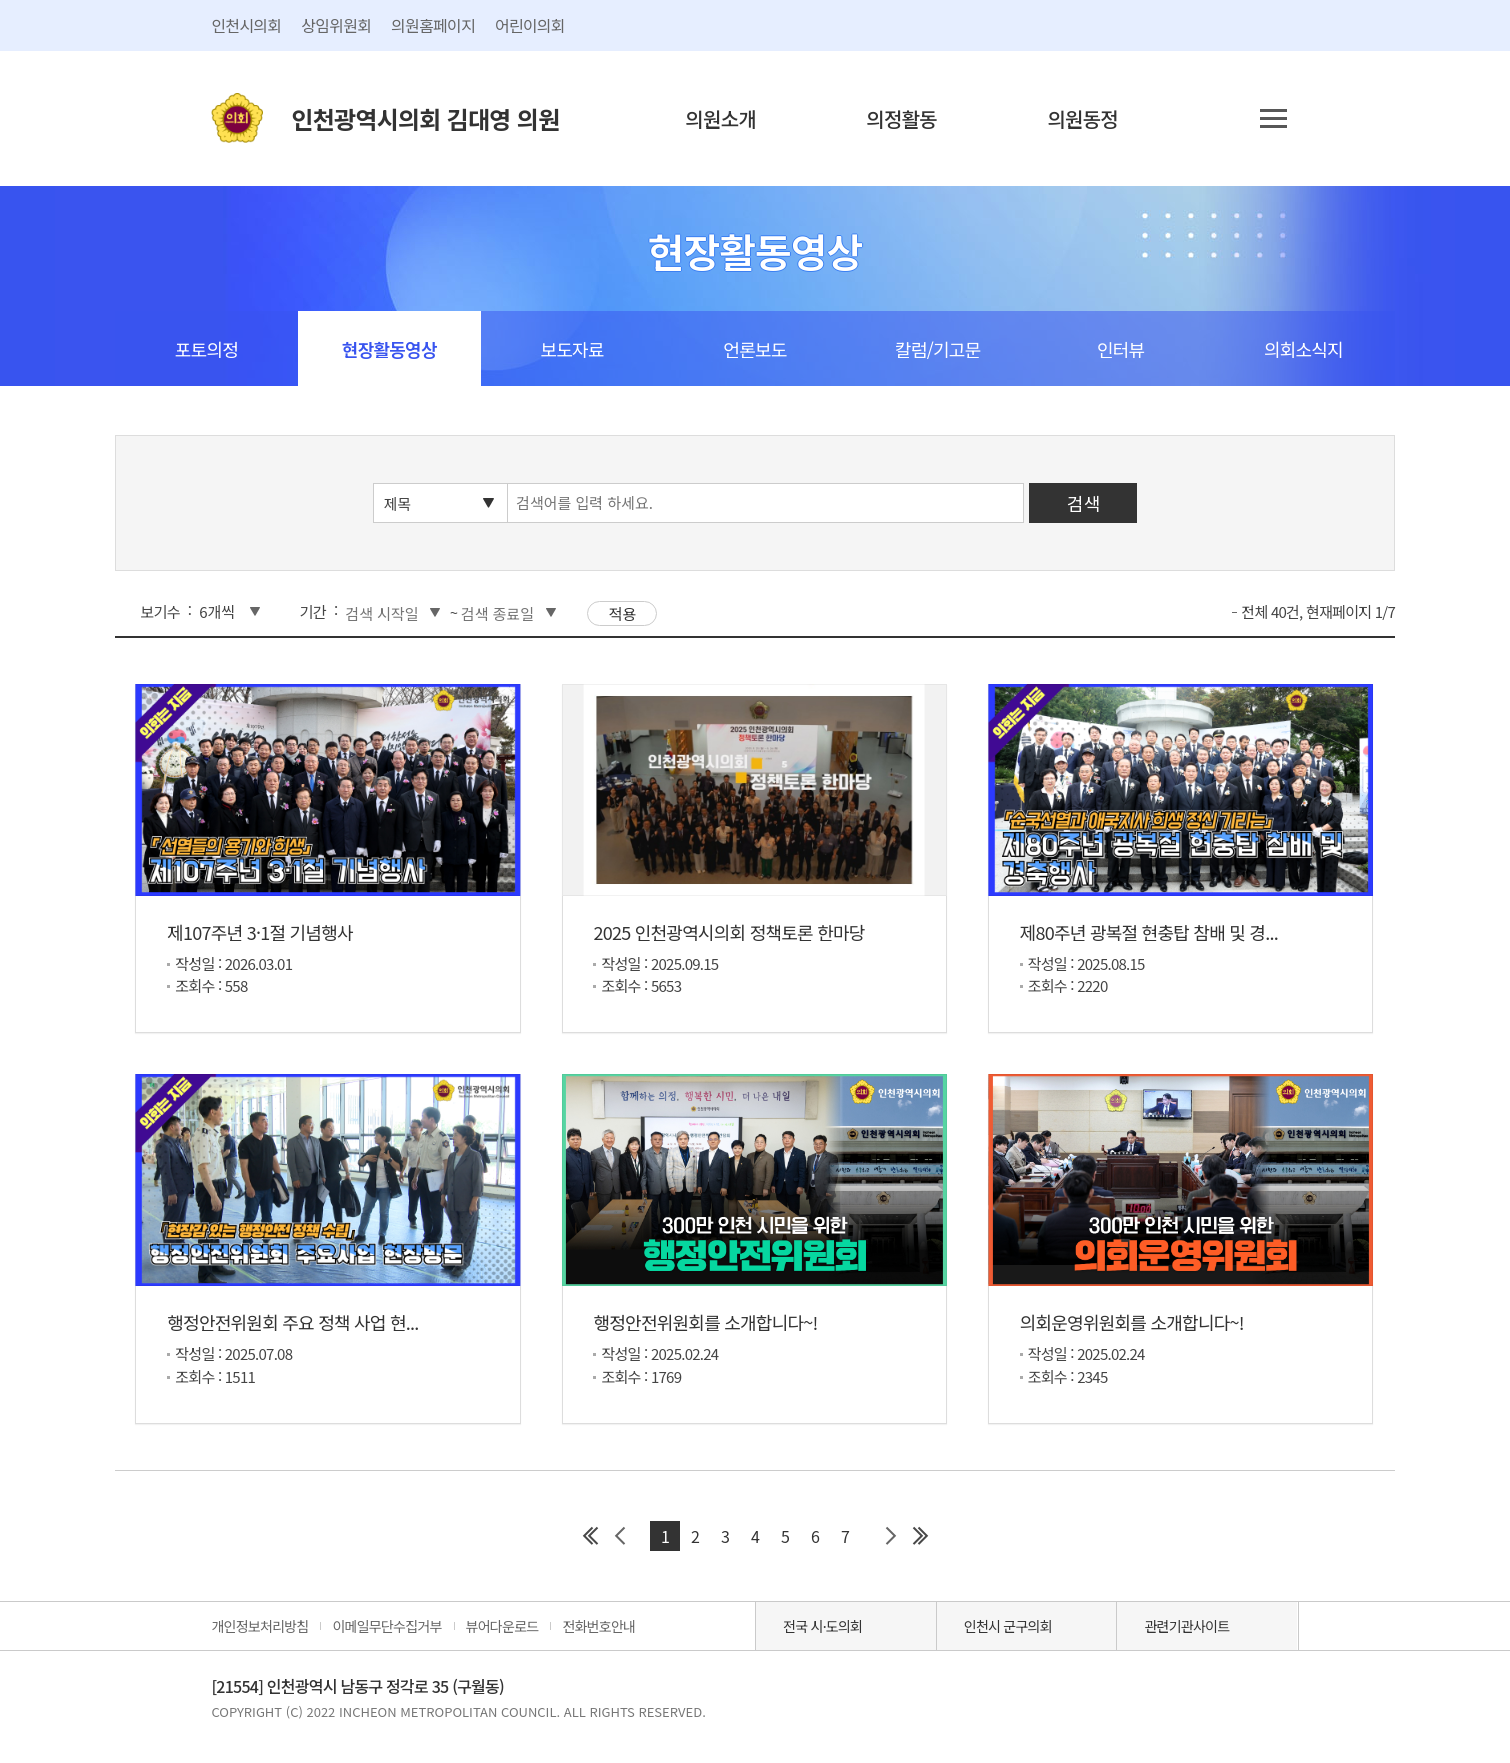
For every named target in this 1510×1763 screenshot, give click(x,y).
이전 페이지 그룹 (620, 1536)
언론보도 (754, 349)
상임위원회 (336, 25)
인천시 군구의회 (1008, 1626)
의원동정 (1082, 118)
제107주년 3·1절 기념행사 (260, 932)
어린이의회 (530, 25)
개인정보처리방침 (259, 1626)
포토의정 (206, 349)
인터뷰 (1120, 349)
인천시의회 (246, 25)
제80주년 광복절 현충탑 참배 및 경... (1149, 932)
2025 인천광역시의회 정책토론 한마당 (728, 932)
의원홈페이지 (433, 25)
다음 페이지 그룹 (890, 1536)
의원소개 (720, 118)
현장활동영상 (389, 349)
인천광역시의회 (425, 118)
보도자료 (571, 349)
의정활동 (901, 118)
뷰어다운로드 (502, 1626)
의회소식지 (1303, 349)
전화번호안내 (598, 1626)
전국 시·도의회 (822, 1626)
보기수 (160, 611)
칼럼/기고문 (937, 349)
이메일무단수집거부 (386, 1626)
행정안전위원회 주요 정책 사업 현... (292, 1322)
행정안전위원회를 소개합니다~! (705, 1322)
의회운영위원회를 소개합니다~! (1132, 1322)
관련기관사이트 (1186, 1626)
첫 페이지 (590, 1536)
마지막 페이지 (920, 1536)
